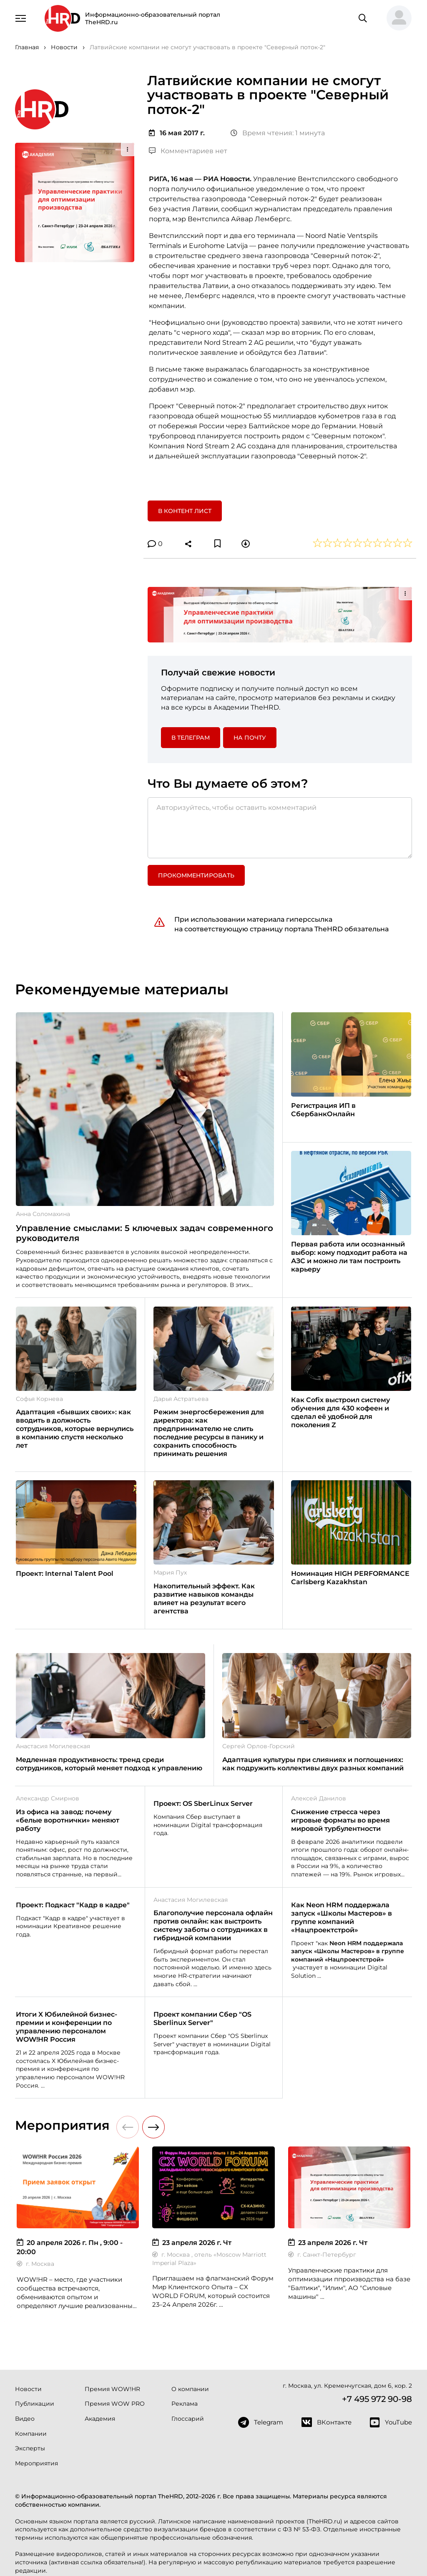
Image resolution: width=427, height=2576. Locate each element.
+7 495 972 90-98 (377, 2399)
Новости (28, 2389)
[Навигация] (20, 17)
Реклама (184, 2403)
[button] (395, 18)
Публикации (34, 2403)
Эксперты (30, 2448)
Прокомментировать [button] (196, 875)
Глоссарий (187, 2418)
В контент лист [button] (184, 511)
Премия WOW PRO (115, 2403)
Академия (100, 2418)
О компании (190, 2389)
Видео (25, 2418)
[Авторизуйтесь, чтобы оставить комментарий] (280, 827)
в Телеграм (190, 737)
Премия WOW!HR (112, 2389)
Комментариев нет (188, 151)
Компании (31, 2433)
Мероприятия (36, 2463)
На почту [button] (250, 737)
